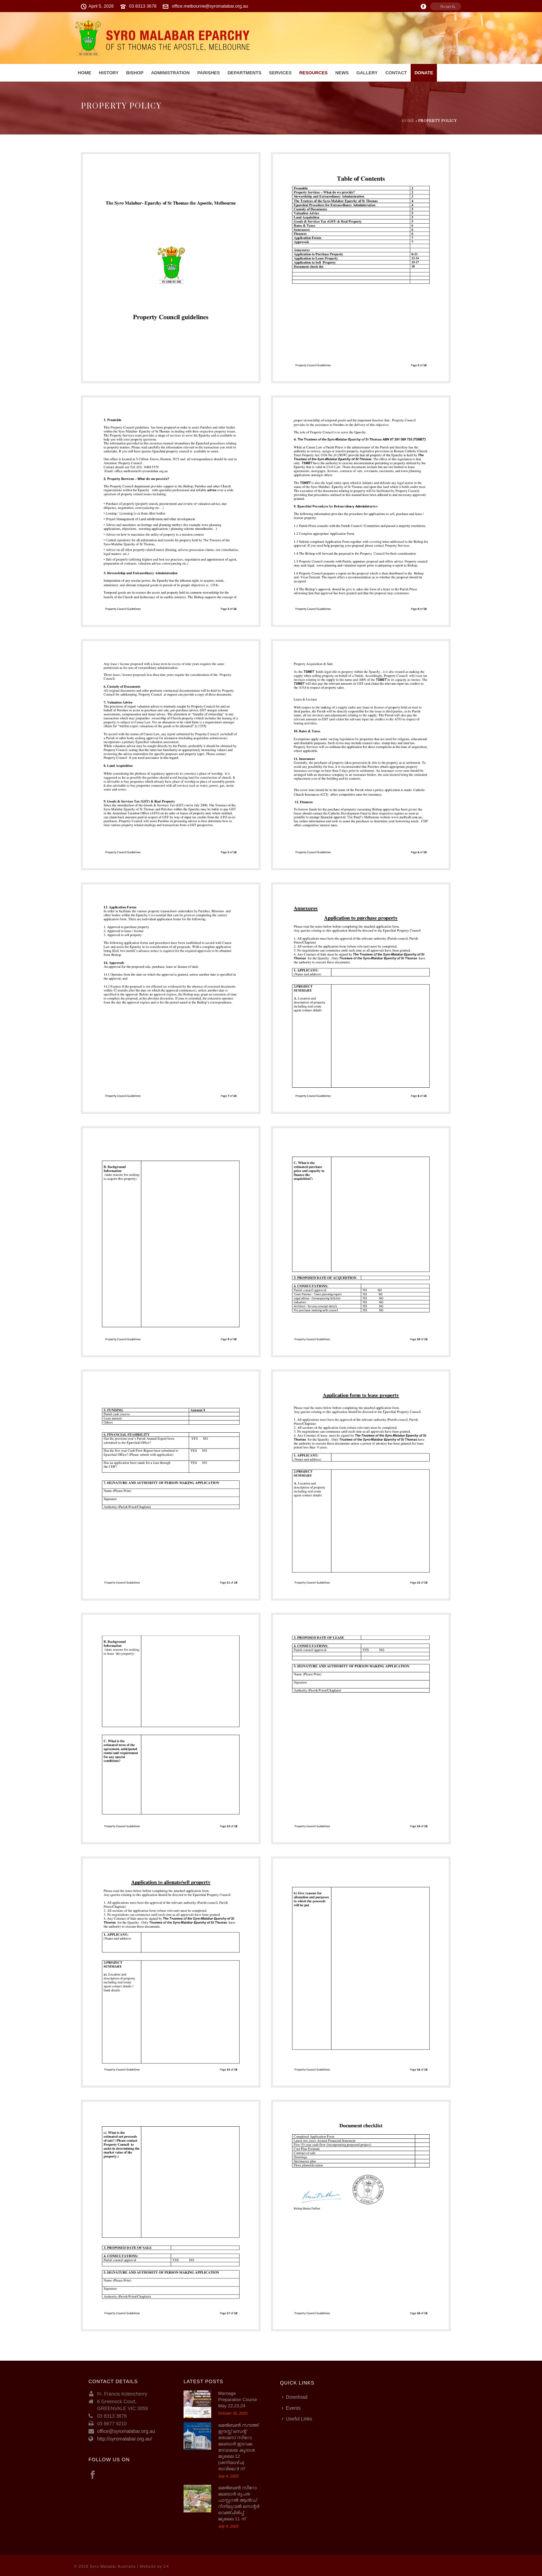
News (342, 72)
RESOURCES (313, 72)
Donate (423, 72)
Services (280, 72)
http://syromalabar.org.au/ (124, 2439)
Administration (170, 72)
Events (291, 2408)
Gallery (367, 72)
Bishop (134, 72)
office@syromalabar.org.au (126, 2431)
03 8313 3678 (143, 6)
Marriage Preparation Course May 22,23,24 (237, 2399)
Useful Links (297, 2419)
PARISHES (208, 72)
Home (84, 72)
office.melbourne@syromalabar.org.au (210, 6)
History (109, 72)
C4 (166, 2566)
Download (294, 2397)
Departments (244, 72)
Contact (396, 72)
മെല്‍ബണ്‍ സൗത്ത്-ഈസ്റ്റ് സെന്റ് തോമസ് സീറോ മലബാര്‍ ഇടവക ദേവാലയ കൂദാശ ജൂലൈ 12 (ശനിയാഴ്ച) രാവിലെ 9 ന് (239, 2447)
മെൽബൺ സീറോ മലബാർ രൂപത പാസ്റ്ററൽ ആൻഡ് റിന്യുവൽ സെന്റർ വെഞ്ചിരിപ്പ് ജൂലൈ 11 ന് (238, 2503)
